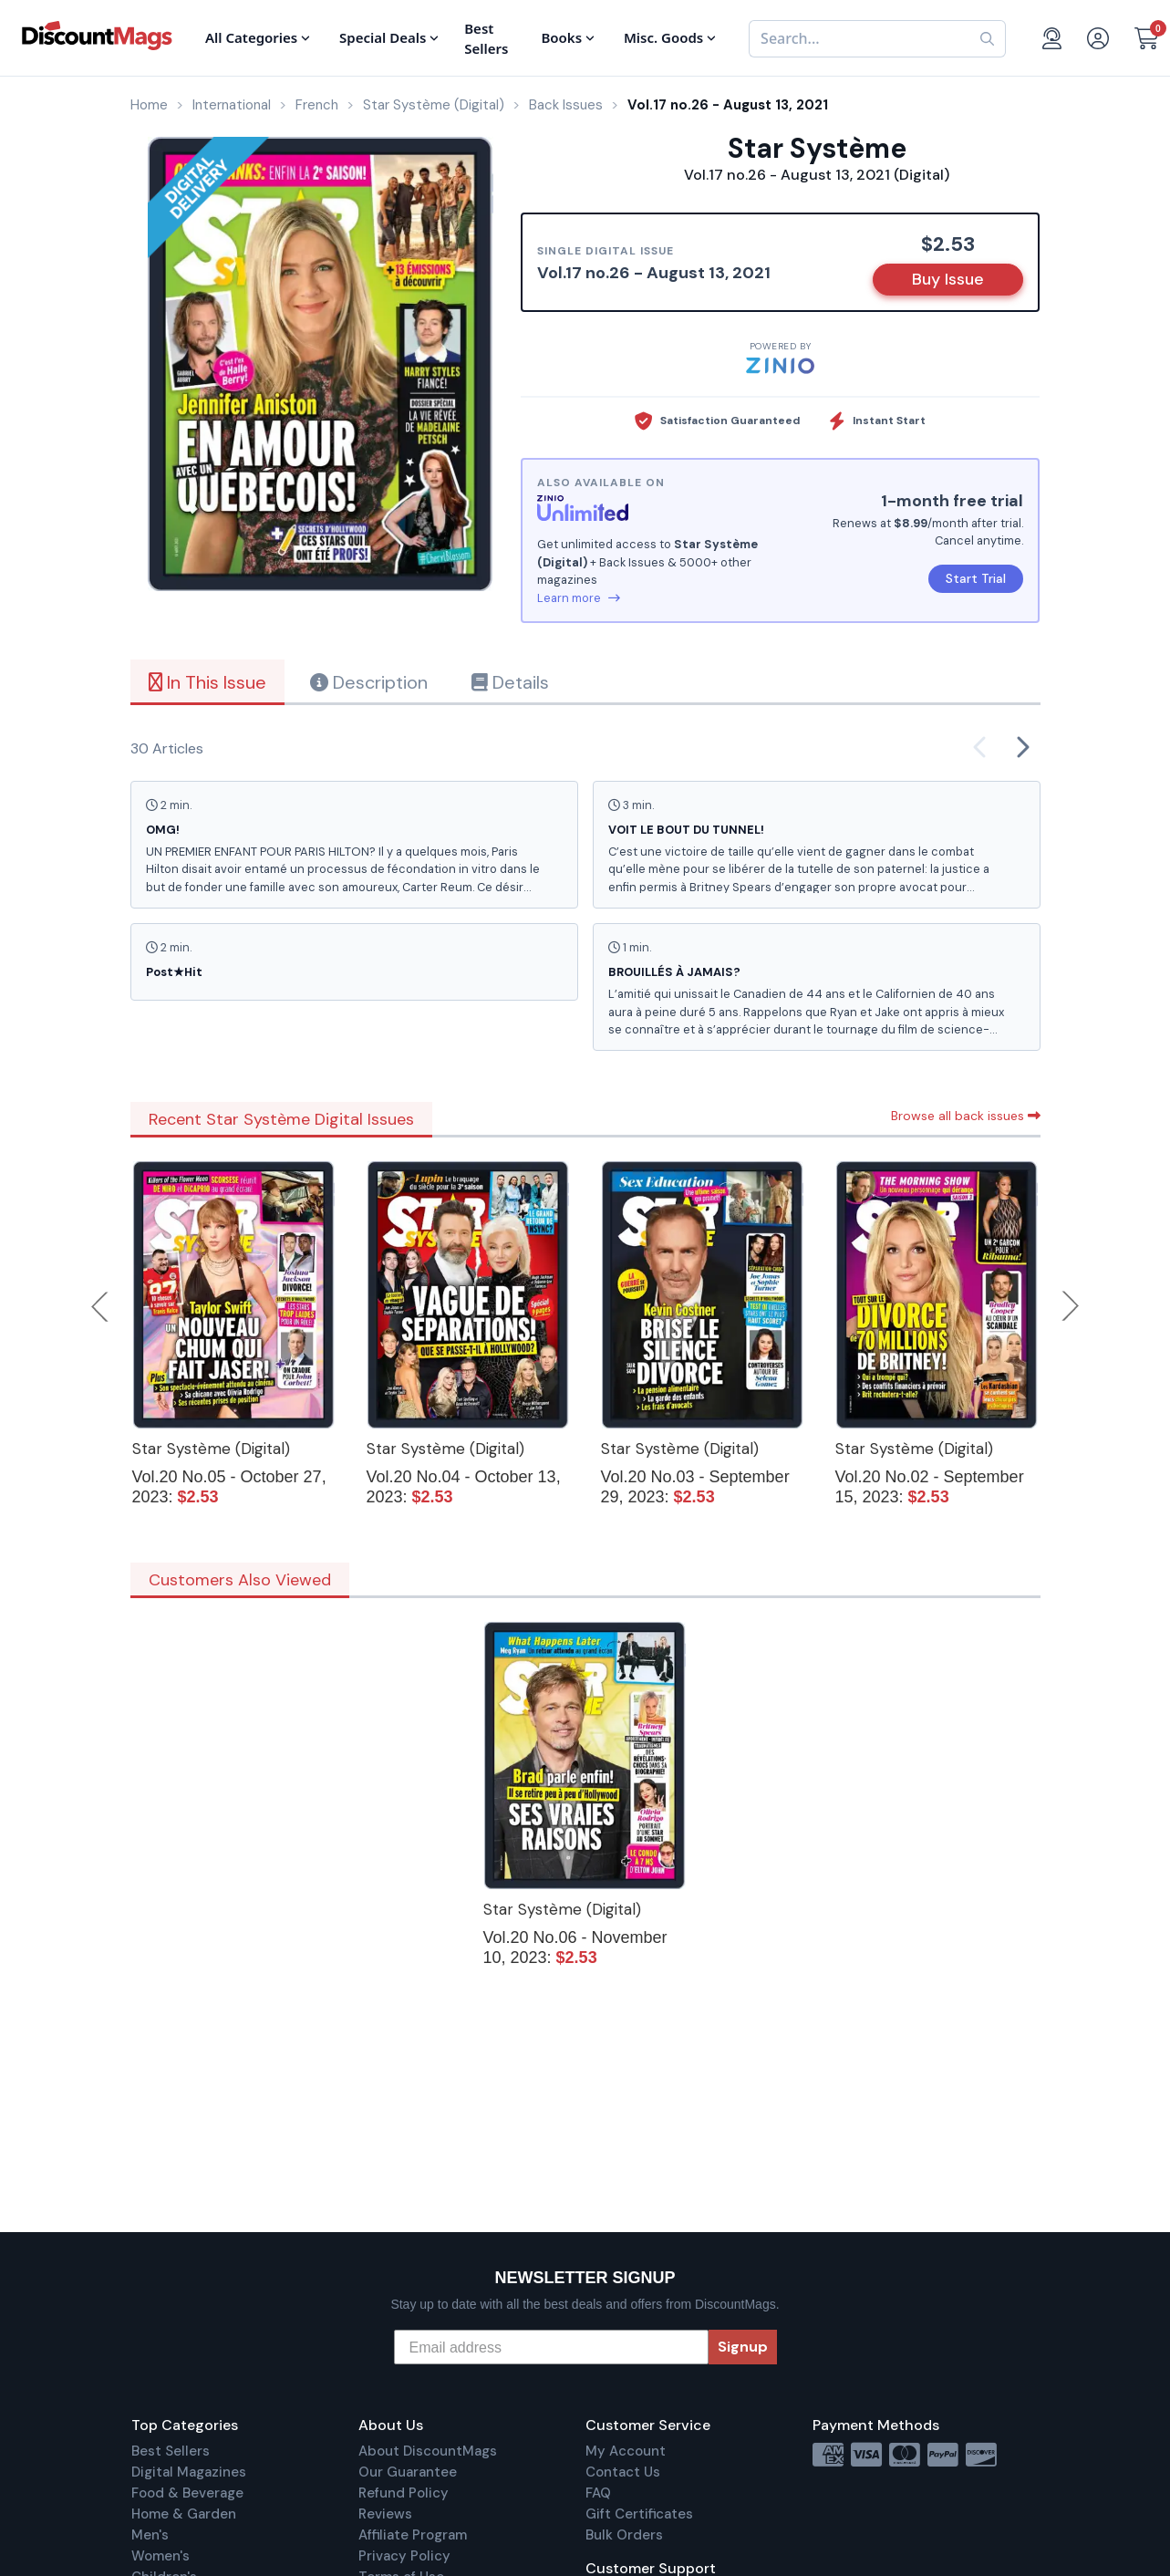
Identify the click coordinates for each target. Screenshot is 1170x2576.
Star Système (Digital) (211, 1449)
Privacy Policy (404, 2556)
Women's (160, 2556)
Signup (743, 2346)
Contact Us (622, 2472)
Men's (150, 2535)
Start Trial (976, 578)
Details (510, 682)
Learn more (578, 598)
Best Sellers (170, 2451)
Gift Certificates (639, 2514)
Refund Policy (403, 2493)
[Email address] (551, 2347)
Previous (101, 1306)
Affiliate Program (412, 2535)
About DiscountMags (427, 2451)
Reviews (385, 2514)
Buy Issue (948, 279)
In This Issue (207, 682)
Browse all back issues (966, 1115)
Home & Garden (183, 2514)
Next (1070, 1306)
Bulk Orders (624, 2535)
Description (369, 682)
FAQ (598, 2493)
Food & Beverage (187, 2493)
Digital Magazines (188, 2472)
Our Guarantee (407, 2472)
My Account (625, 2451)
